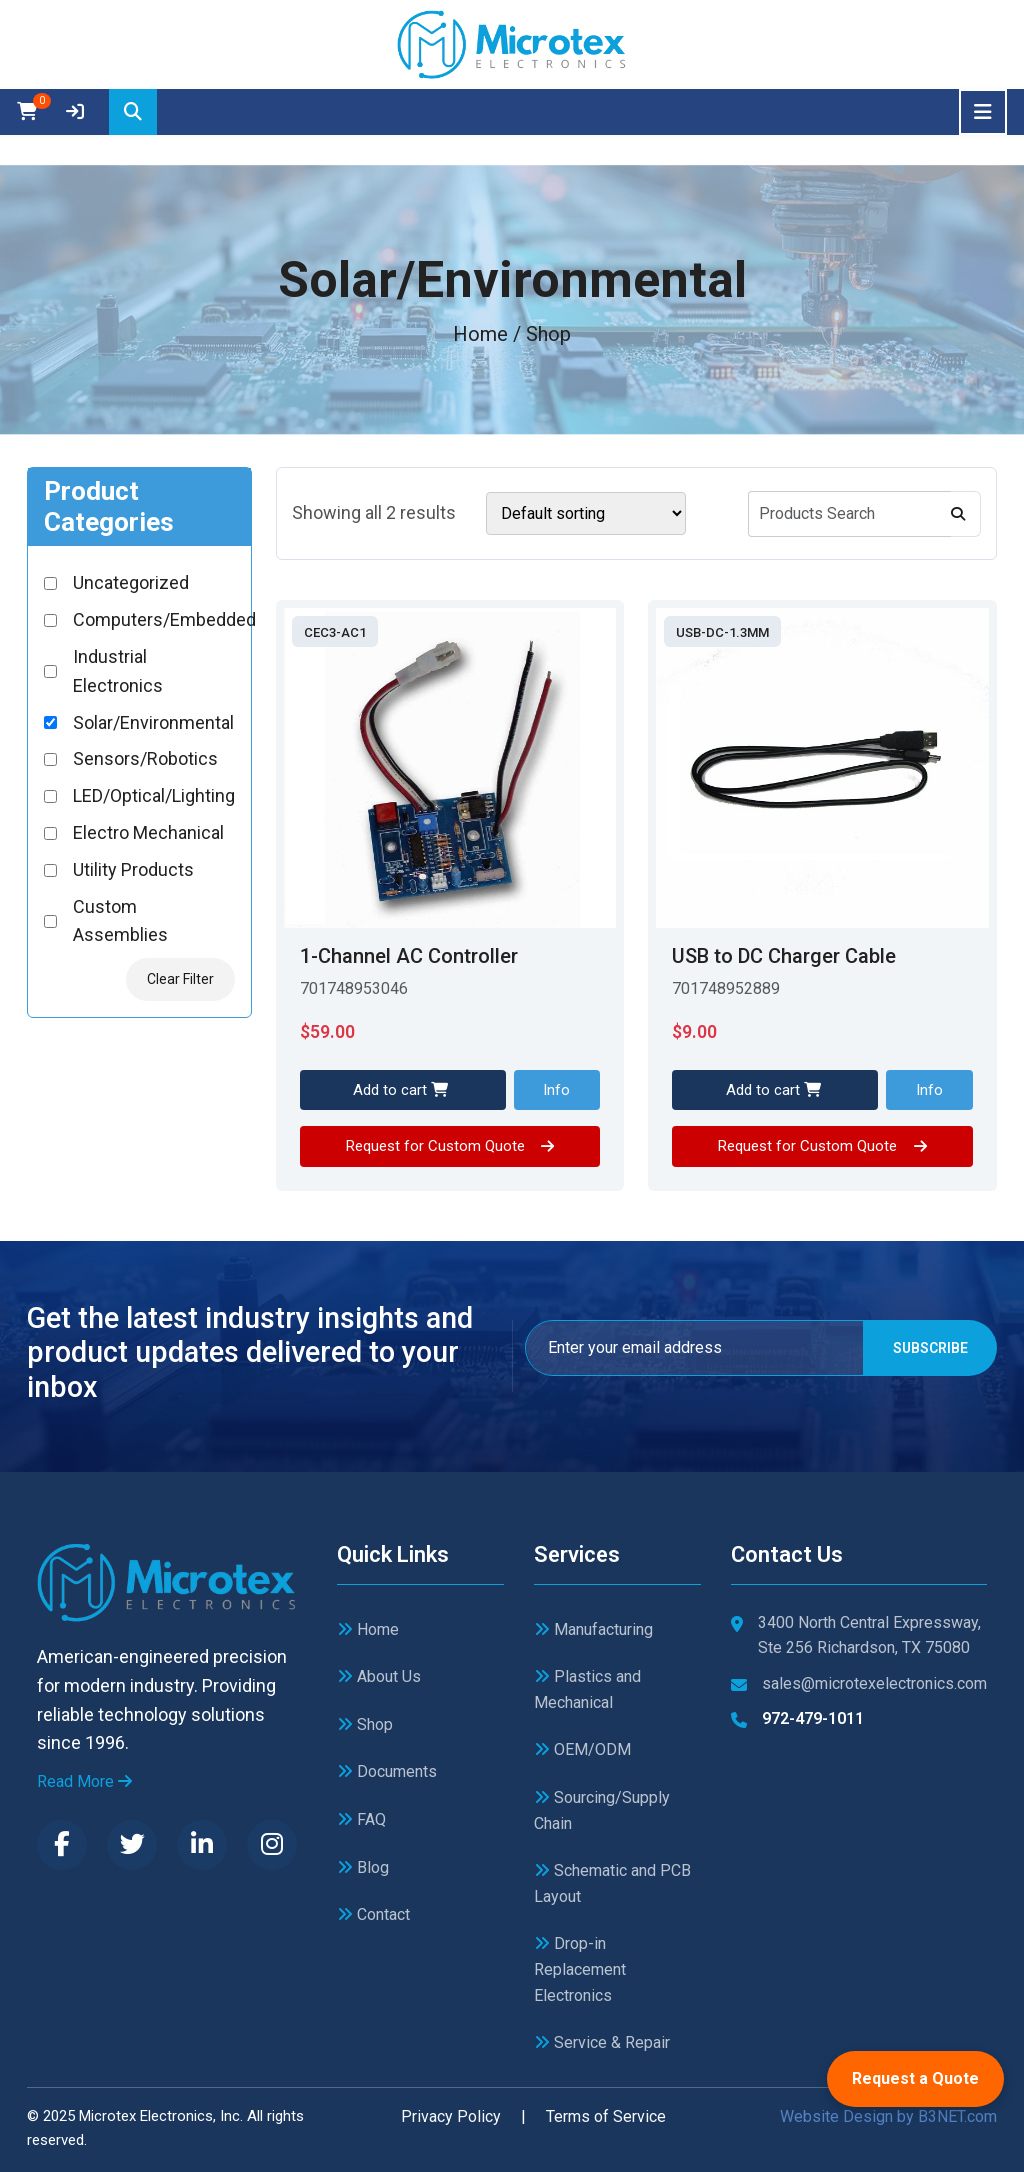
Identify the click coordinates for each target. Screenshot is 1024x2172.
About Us (379, 1676)
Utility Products (133, 869)
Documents (387, 1771)
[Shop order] (586, 513)
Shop (365, 1724)
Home (480, 334)
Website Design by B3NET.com (888, 2116)
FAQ (361, 1819)
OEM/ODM (582, 1749)
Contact (373, 1914)
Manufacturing (593, 1629)
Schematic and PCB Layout (612, 1883)
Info (556, 1090)
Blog (363, 1867)
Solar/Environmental (153, 722)
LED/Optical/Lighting (154, 795)
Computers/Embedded (164, 619)
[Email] (692, 1348)
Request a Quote (915, 2078)
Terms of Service (606, 2116)
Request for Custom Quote (450, 1146)
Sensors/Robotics (145, 758)
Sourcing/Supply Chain (602, 1810)
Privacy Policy (451, 2116)
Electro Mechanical (148, 832)
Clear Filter (180, 979)
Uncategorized (131, 582)
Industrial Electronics (118, 671)
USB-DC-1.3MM (722, 632)
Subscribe (928, 1348)
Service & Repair (602, 2042)
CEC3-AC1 (335, 632)
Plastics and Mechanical (587, 1689)
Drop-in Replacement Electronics (580, 1969)
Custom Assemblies (120, 921)
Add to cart (400, 1090)
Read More (84, 1781)
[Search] (133, 112)
